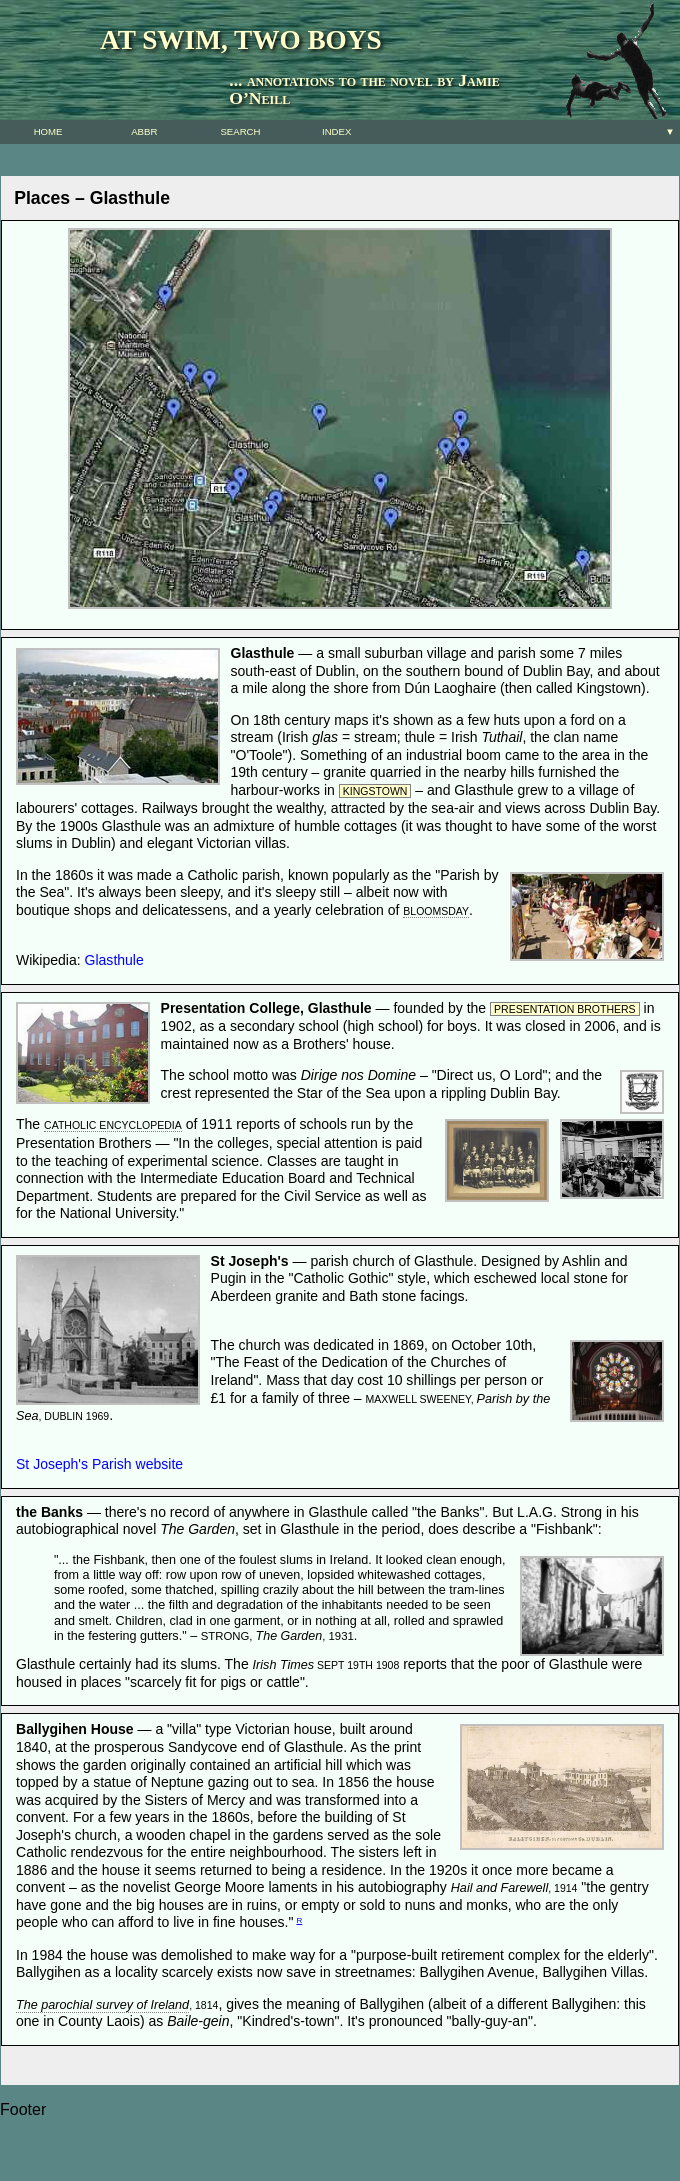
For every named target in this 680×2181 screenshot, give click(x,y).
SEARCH (240, 131)
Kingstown (375, 791)
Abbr (144, 131)
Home (48, 131)
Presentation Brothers (565, 1009)
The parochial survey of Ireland (102, 2005)
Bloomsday (436, 911)
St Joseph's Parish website (99, 1464)
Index (336, 131)
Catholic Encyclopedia (113, 1125)
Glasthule (114, 960)
